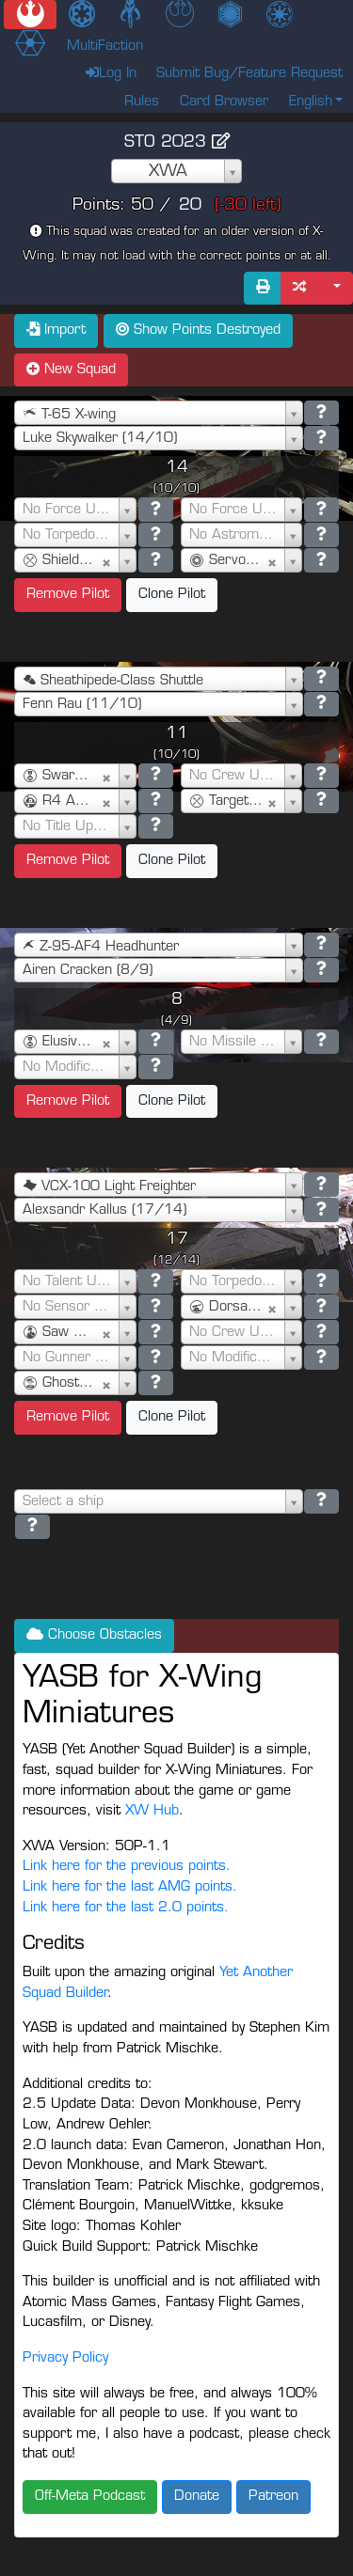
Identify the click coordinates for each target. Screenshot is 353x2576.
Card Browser (224, 102)
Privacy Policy (65, 2358)
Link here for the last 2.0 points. (126, 1908)
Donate (196, 2497)
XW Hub (152, 1811)
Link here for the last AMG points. (130, 1887)
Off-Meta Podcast (90, 2497)
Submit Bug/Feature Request (249, 74)
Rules (141, 102)
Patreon (273, 2497)
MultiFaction (105, 46)
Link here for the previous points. (127, 1867)
